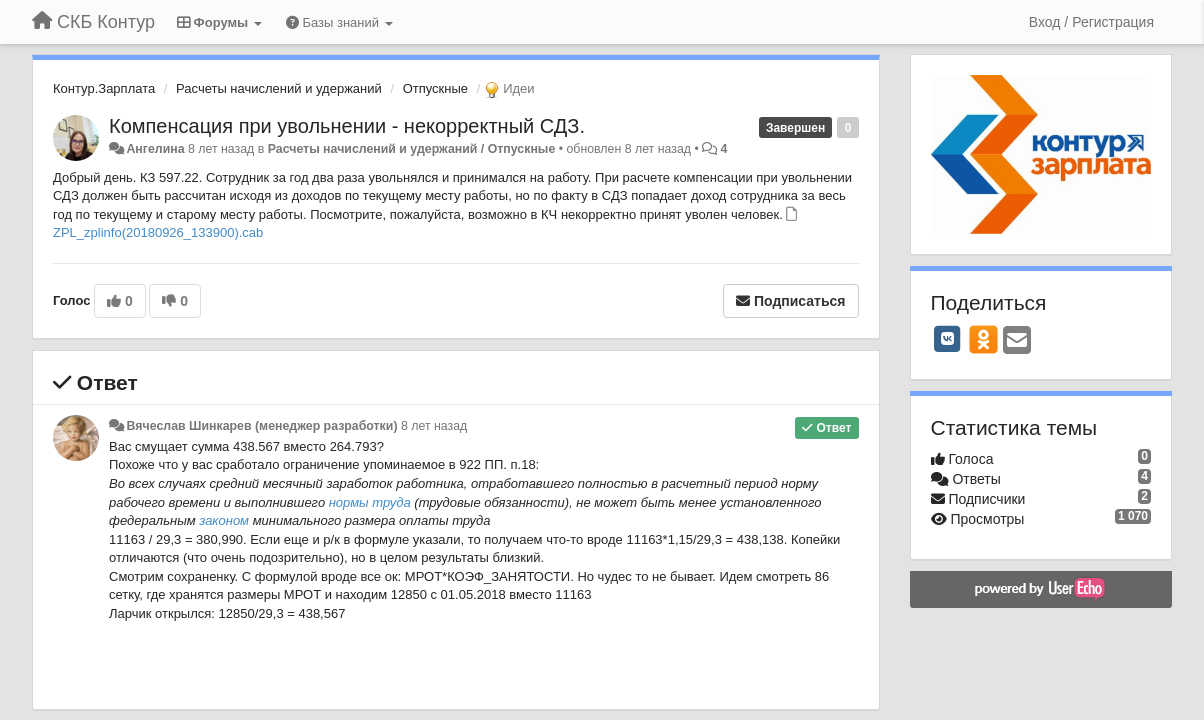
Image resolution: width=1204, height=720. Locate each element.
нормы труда (370, 502)
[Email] (1017, 341)
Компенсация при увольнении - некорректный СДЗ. (347, 126)
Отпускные (435, 88)
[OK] (983, 339)
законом (224, 520)
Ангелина (155, 149)
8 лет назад (434, 426)
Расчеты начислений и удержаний (279, 88)
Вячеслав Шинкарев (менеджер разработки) (261, 426)
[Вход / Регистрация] (1091, 22)
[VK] (948, 339)
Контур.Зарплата (104, 88)
